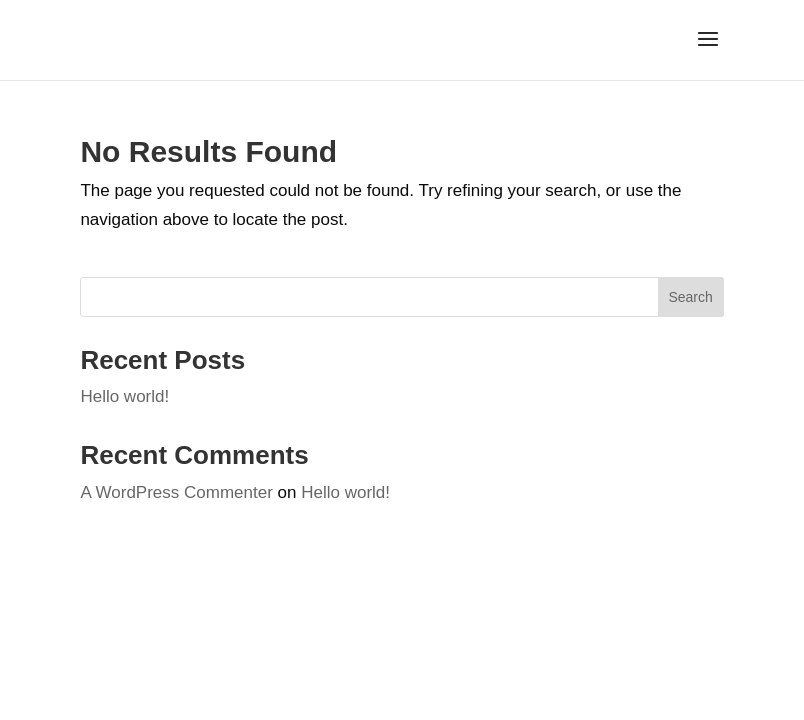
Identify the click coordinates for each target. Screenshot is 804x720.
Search (690, 297)
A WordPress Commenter (176, 492)
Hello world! (124, 396)
